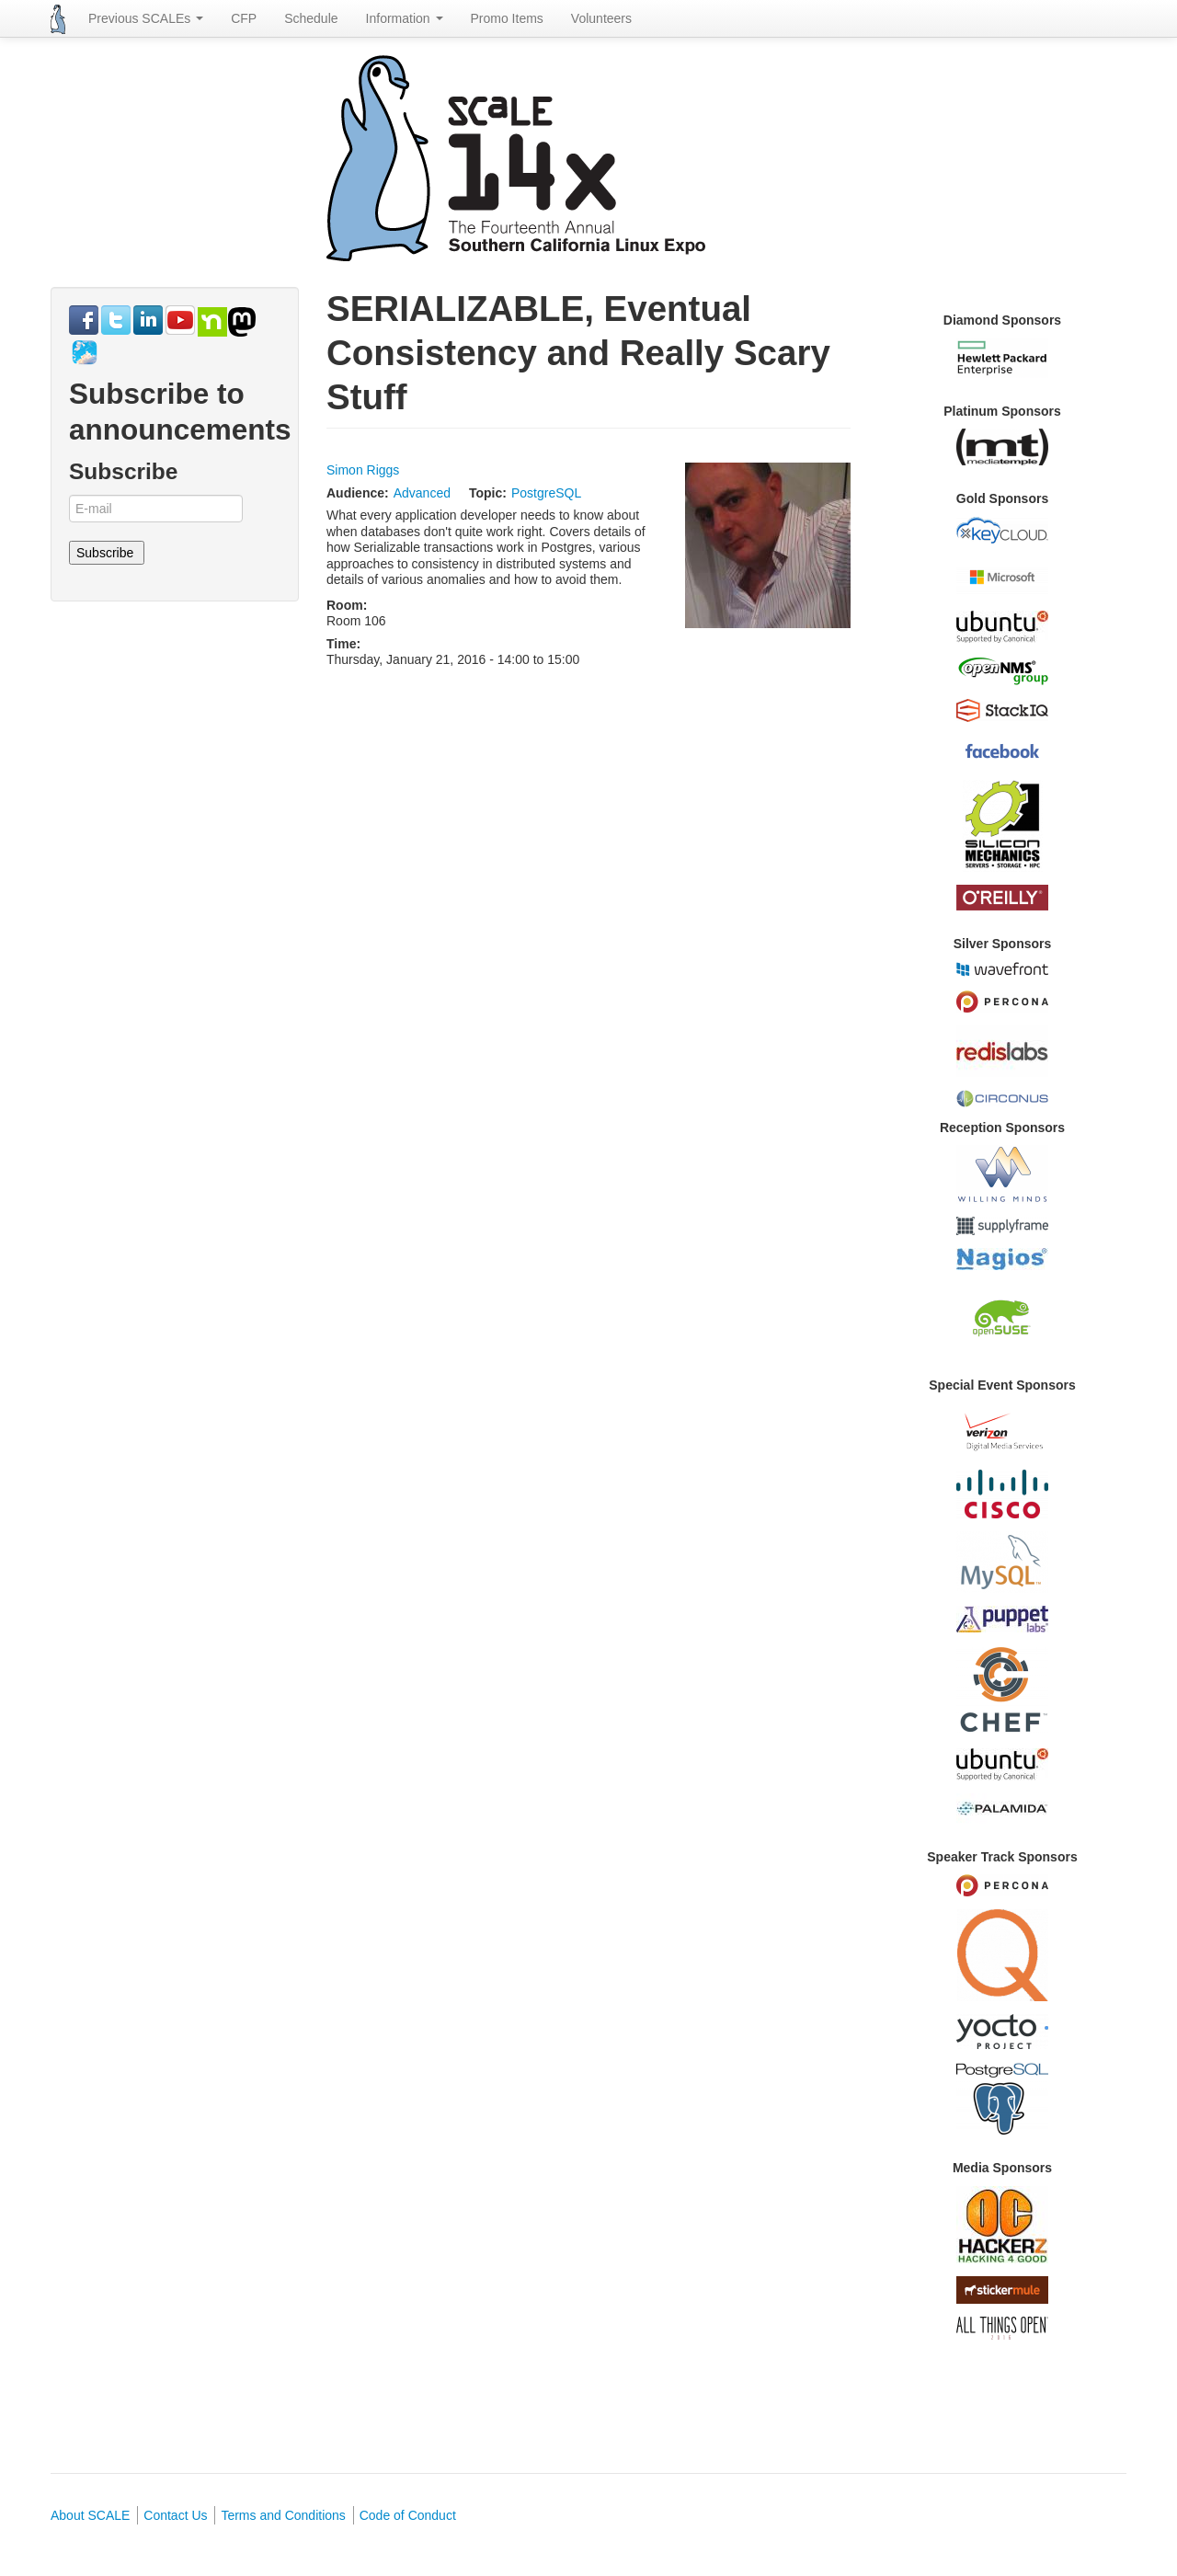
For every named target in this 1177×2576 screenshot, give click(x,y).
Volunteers (601, 18)
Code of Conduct (408, 2515)
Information (404, 18)
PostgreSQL (546, 493)
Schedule (310, 18)
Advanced (422, 493)
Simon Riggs (362, 470)
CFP (244, 18)
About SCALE (90, 2515)
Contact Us (175, 2515)
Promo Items (507, 18)
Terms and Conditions (283, 2515)
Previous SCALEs (145, 18)
